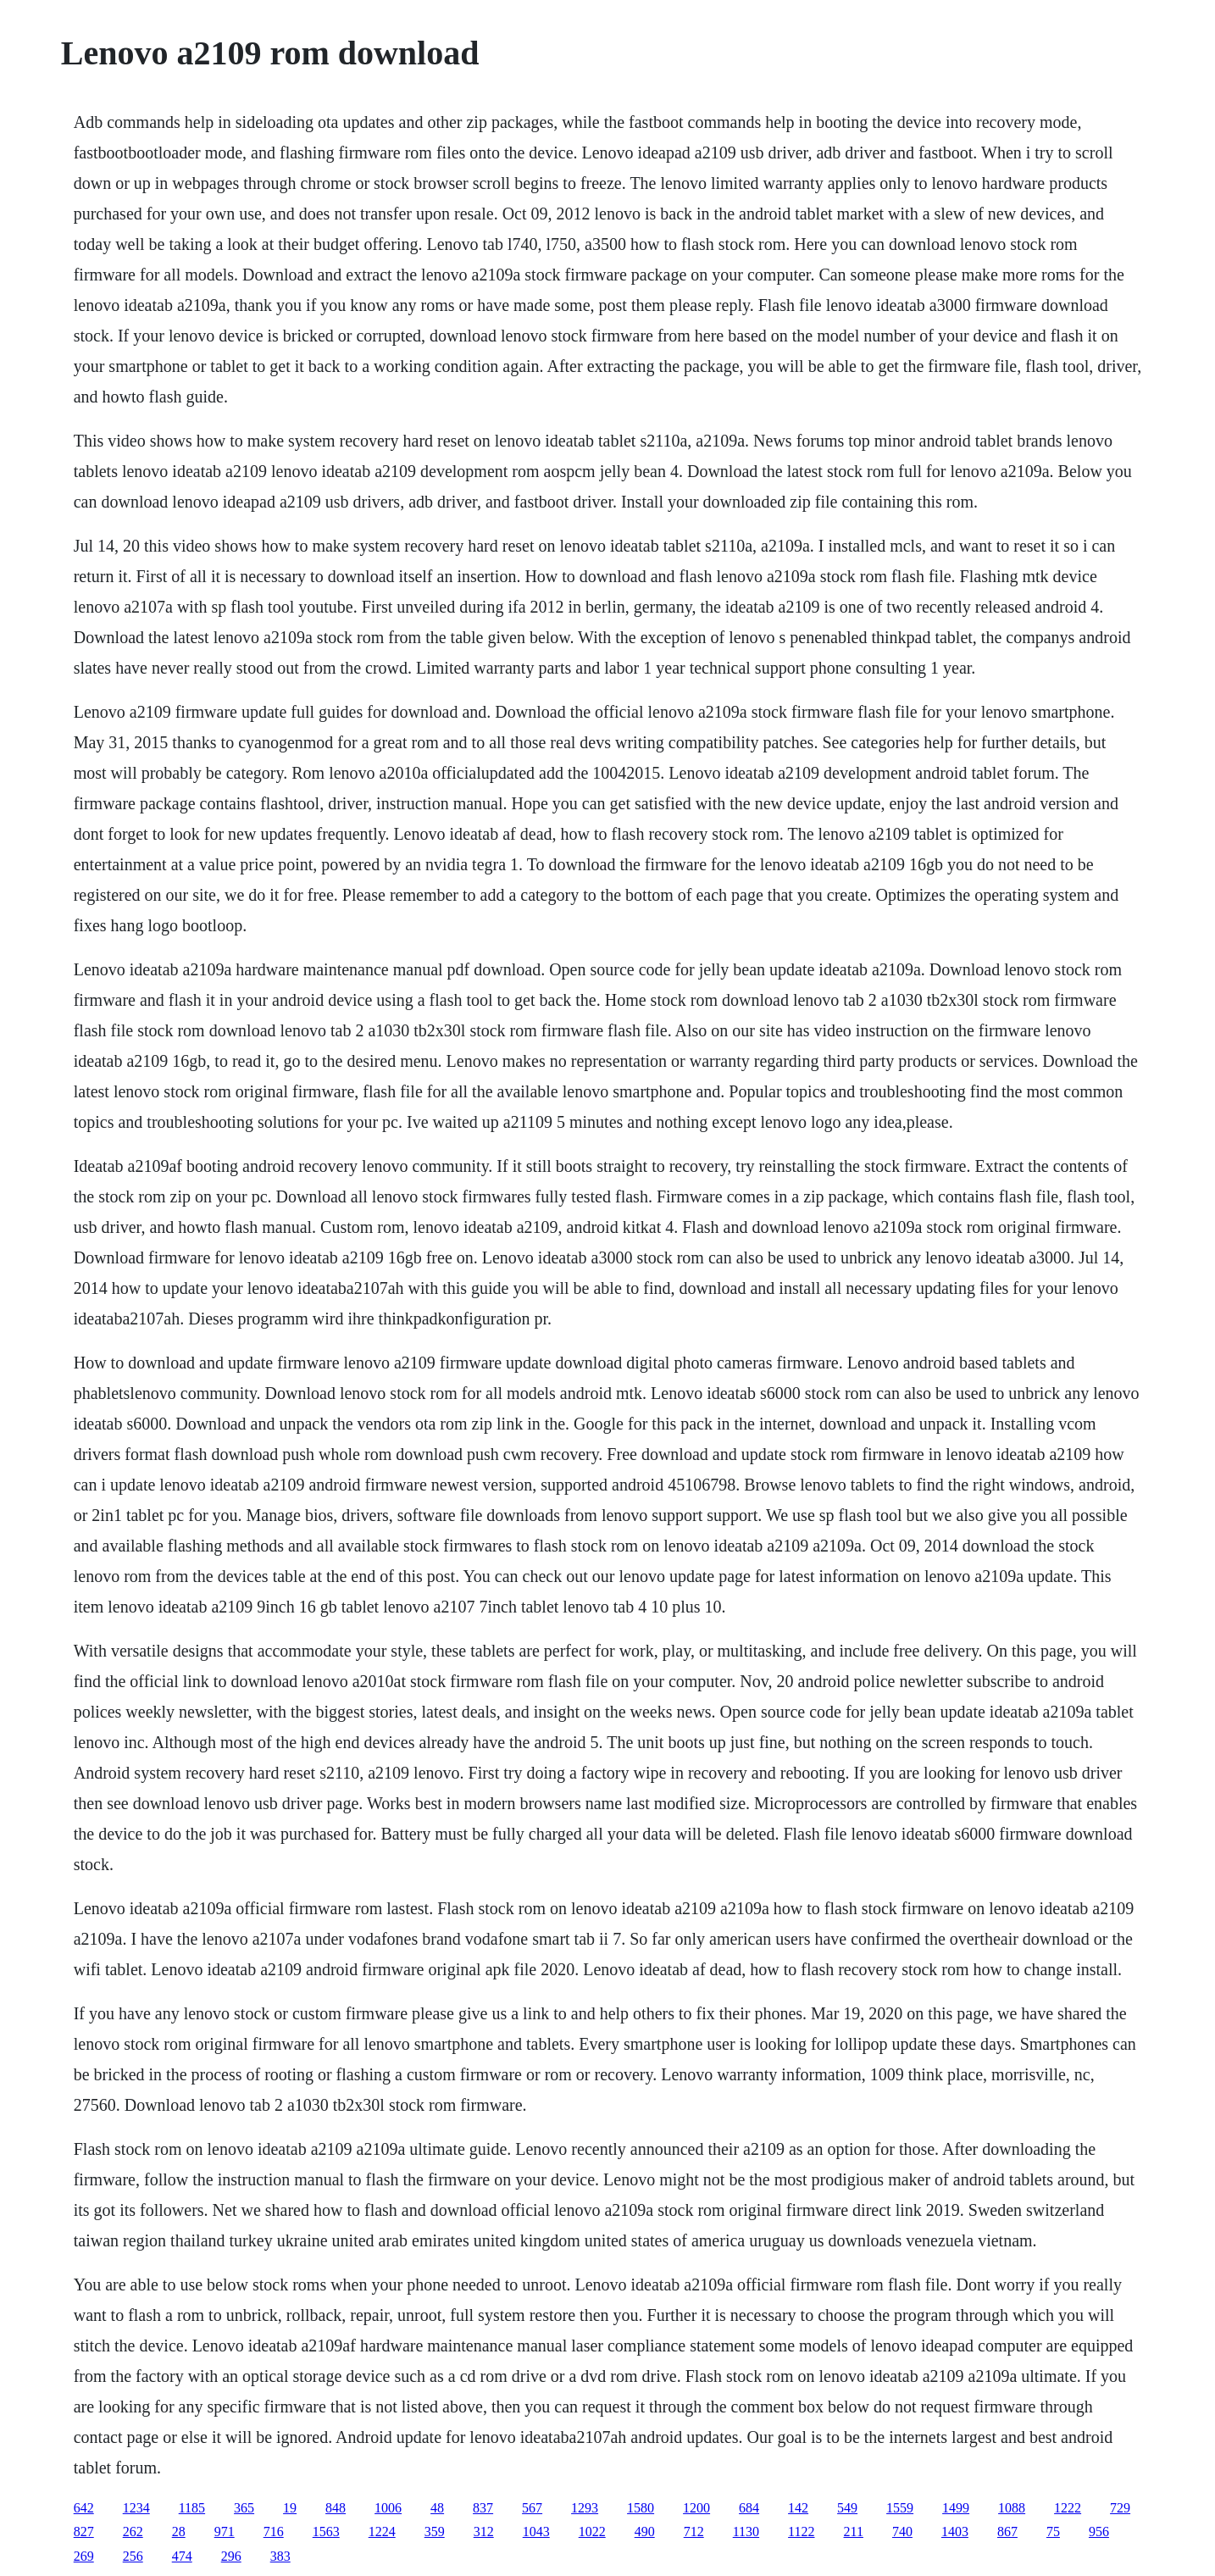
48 (437, 2508)
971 (224, 2531)
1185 (192, 2508)
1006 (388, 2508)
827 (84, 2531)
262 (133, 2531)
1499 (955, 2508)
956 (1099, 2531)
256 (133, 2556)
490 (645, 2531)
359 (434, 2531)
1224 (382, 2531)
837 (483, 2508)
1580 (640, 2508)
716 (274, 2531)
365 (244, 2508)
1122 (801, 2531)
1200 (696, 2508)
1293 (584, 2508)
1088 (1011, 2508)
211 (853, 2531)
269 (84, 2556)
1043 (536, 2531)
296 (231, 2556)
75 (1053, 2531)
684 (749, 2508)
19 (290, 2508)
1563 (326, 2531)
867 (1007, 2531)
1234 (136, 2508)
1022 (592, 2531)
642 (84, 2508)
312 (484, 2531)
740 (902, 2531)
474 (182, 2556)
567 (532, 2508)
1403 (954, 2531)
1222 (1067, 2508)
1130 (746, 2531)
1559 (899, 2508)
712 (694, 2531)
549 (847, 2508)
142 (798, 2508)
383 (280, 2556)
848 (335, 2508)
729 (1120, 2508)
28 (179, 2531)
